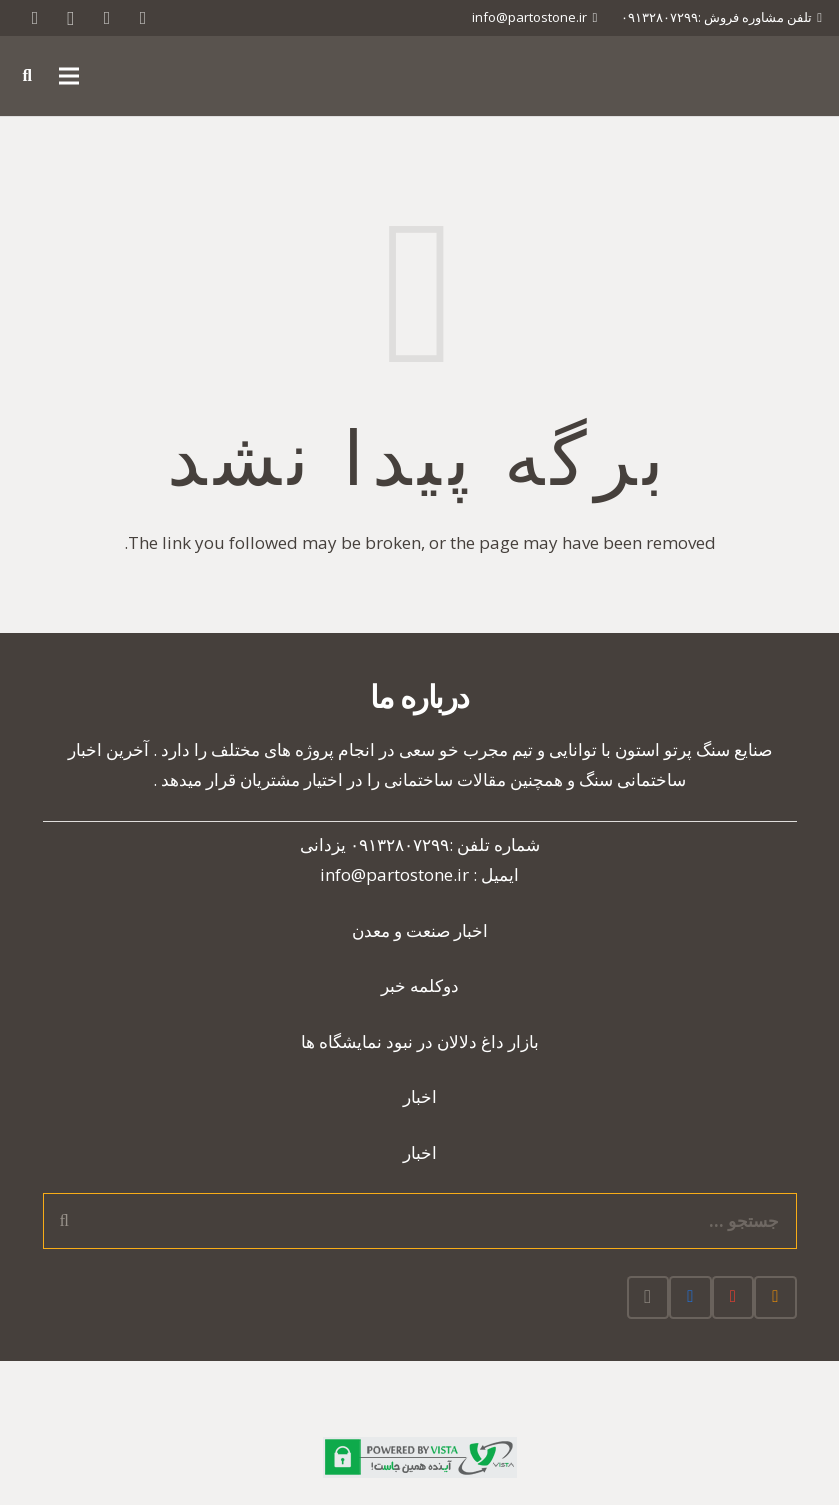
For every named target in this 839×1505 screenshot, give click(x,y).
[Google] (107, 18)
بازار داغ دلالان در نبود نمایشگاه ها (420, 1041)
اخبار (420, 1096)
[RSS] (35, 18)
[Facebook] (690, 1297)
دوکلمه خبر (420, 985)
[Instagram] (71, 18)
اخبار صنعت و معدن (420, 930)
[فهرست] (69, 76)
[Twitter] (143, 18)
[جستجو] (27, 76)
